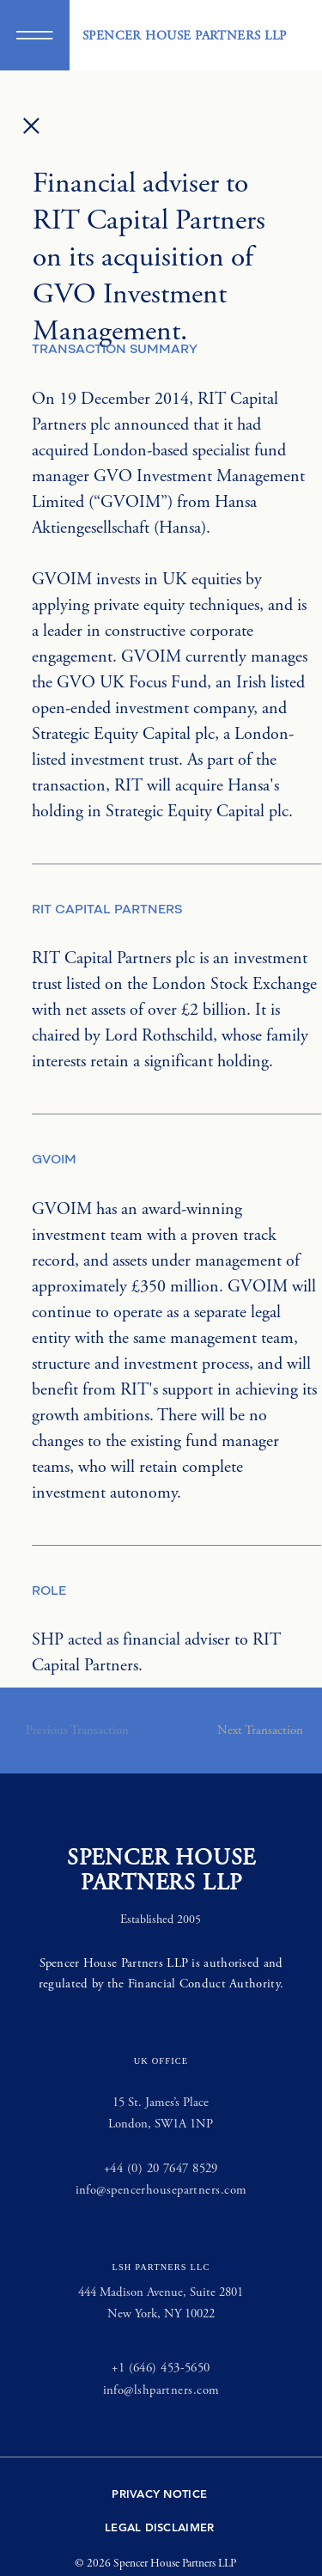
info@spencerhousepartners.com (161, 2190)
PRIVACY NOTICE (159, 2493)
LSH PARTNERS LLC (161, 2267)
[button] (34, 35)
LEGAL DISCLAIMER (159, 2527)
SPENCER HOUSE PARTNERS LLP (184, 35)
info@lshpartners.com (161, 2390)
